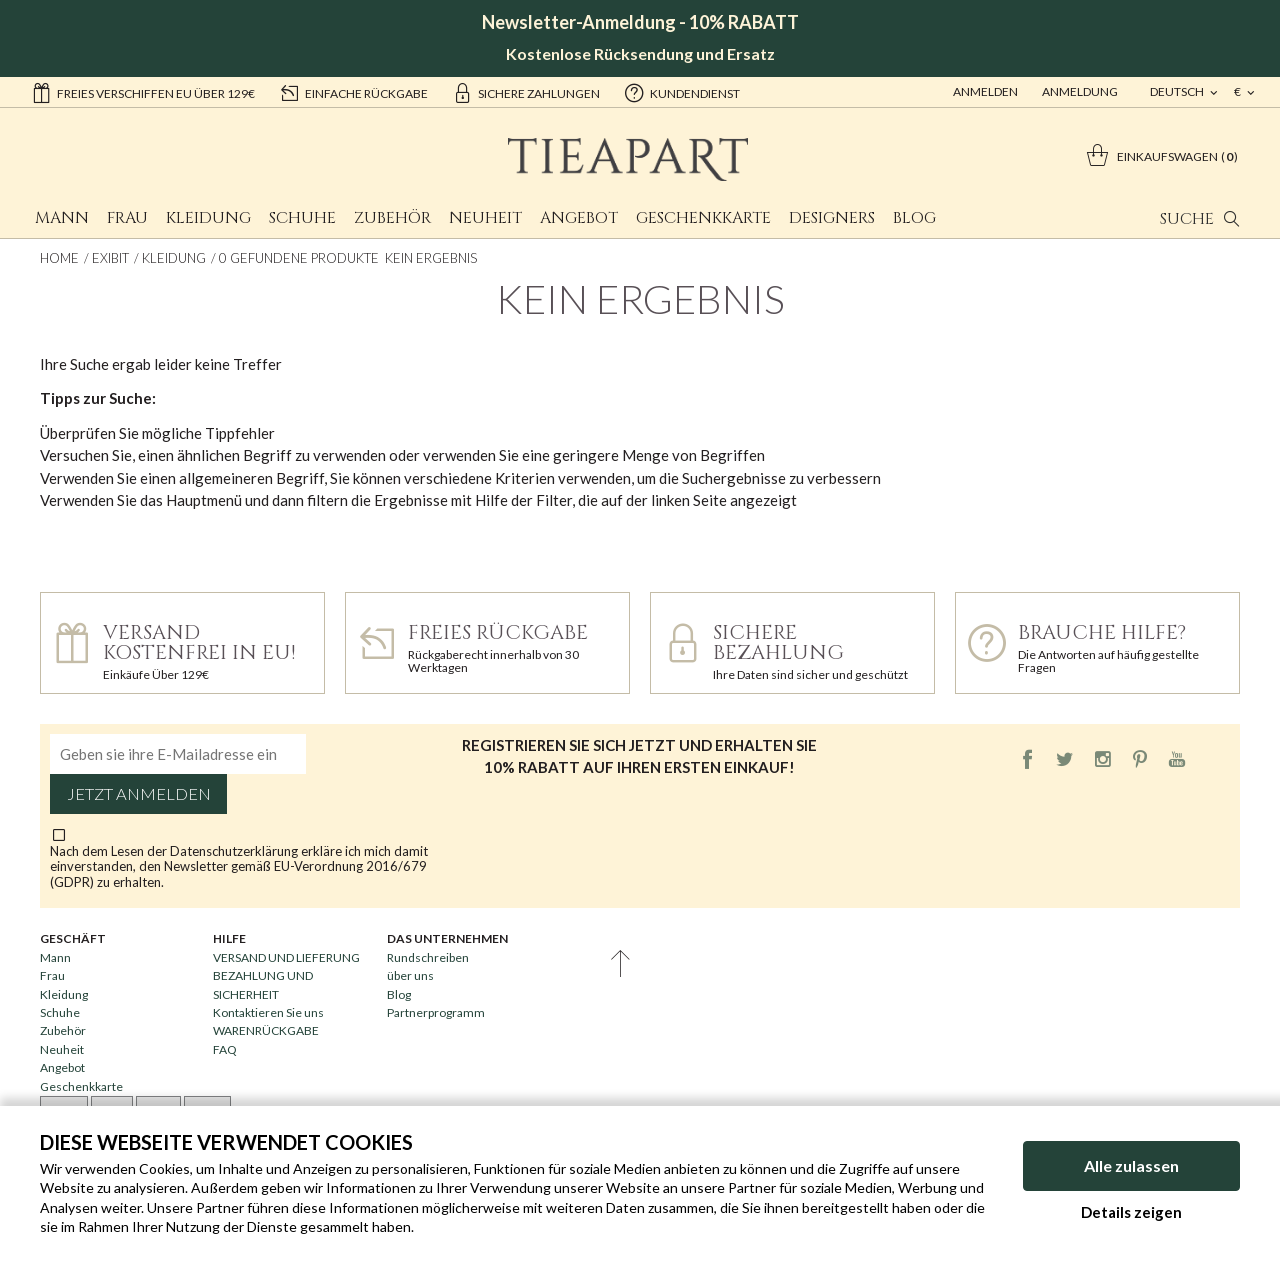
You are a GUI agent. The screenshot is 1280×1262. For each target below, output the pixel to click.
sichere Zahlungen (526, 92)
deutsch (1178, 91)
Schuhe (302, 218)
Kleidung (208, 218)
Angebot (579, 218)
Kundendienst (682, 92)
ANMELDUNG (1080, 91)
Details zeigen (1131, 1212)
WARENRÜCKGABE (266, 1030)
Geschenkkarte (703, 218)
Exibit (110, 258)
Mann (62, 218)
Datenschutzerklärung (235, 851)
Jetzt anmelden (139, 794)
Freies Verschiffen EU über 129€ (143, 92)
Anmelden (985, 91)
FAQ (225, 1049)
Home (59, 258)
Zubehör (392, 218)
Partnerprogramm (436, 1012)
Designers (832, 218)
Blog (914, 218)
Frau (127, 218)
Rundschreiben (428, 957)
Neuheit (485, 218)
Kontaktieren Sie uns (268, 1012)
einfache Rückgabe (353, 92)
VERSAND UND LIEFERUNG (286, 957)
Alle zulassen (1131, 1165)
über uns (410, 975)
